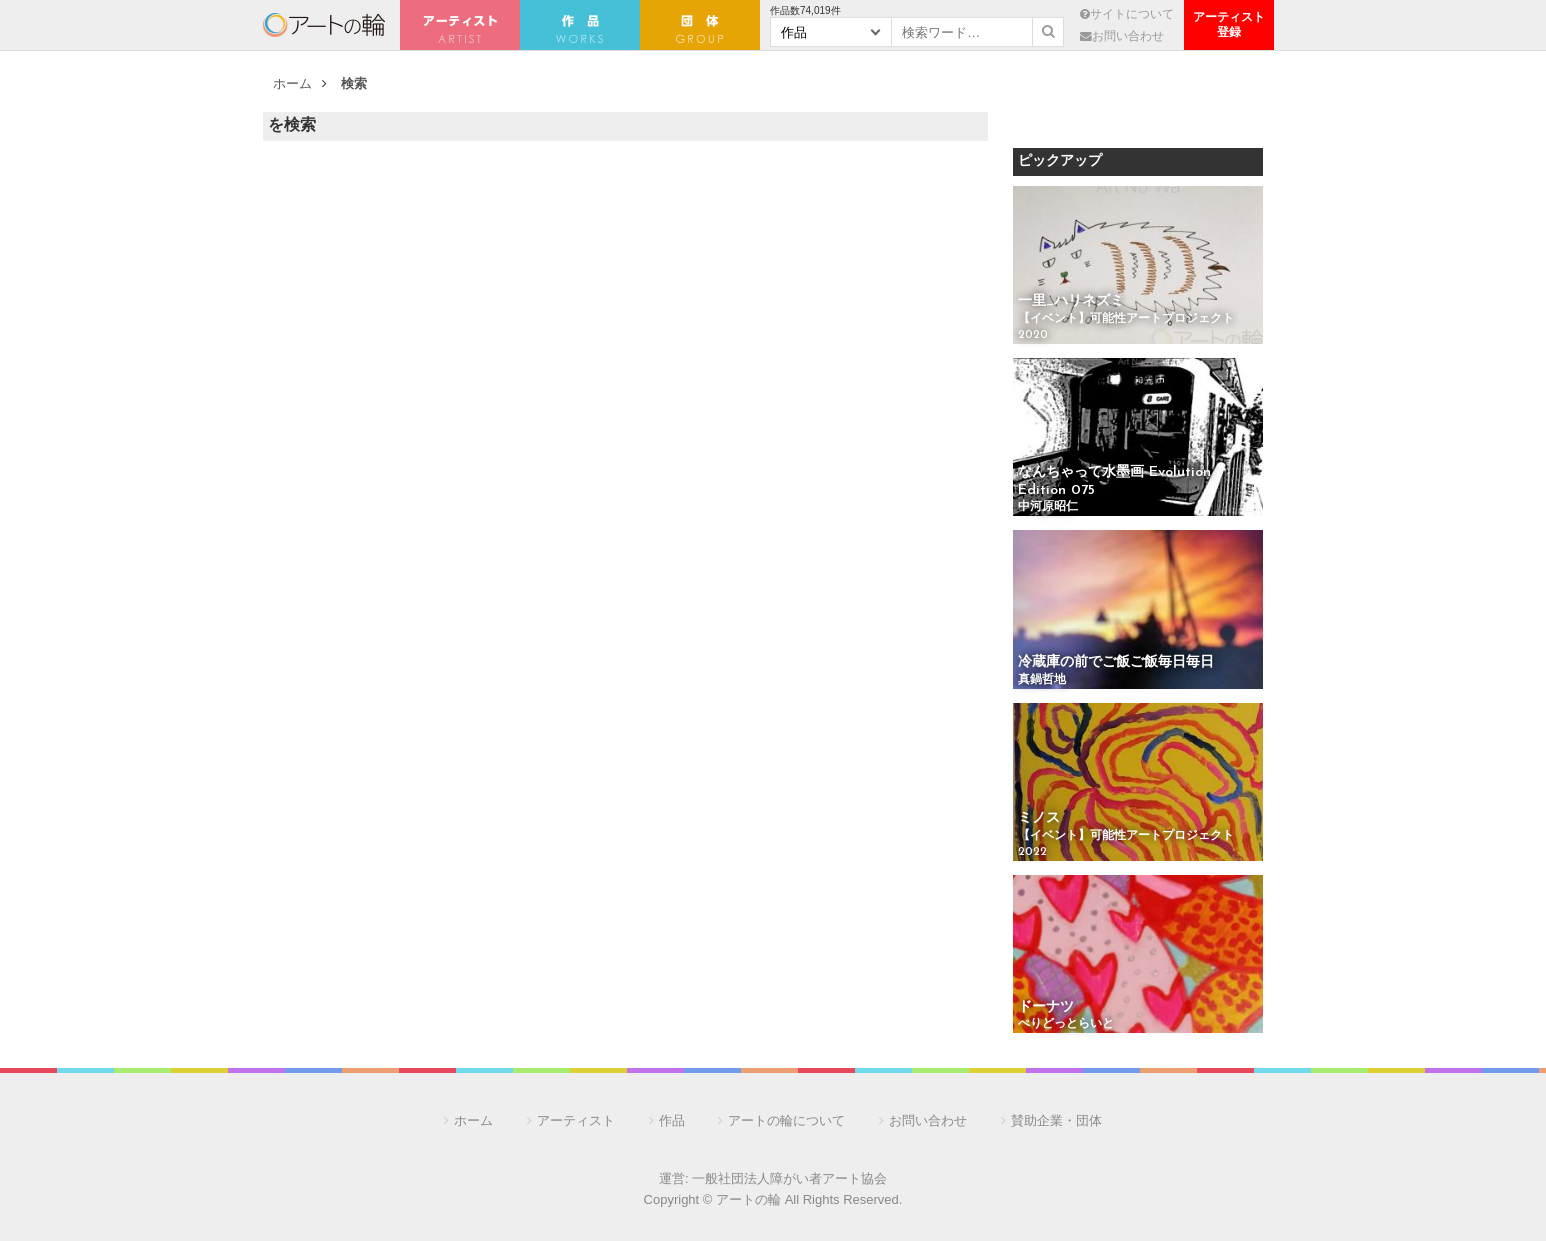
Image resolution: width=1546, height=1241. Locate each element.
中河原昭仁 (1048, 507)
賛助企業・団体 (1056, 1120)
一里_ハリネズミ (1071, 301)
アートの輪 (324, 25)
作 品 (580, 25)
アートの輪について (786, 1120)
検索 (354, 83)
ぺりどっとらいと (1066, 1024)
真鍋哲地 (1042, 680)
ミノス (1039, 818)
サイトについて (1127, 13)
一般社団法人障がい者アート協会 (789, 1178)
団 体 (700, 25)
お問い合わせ (1122, 35)
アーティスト (460, 25)
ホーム (292, 83)
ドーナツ (1046, 1007)
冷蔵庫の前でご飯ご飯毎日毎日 (1116, 662)
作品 (672, 1120)
